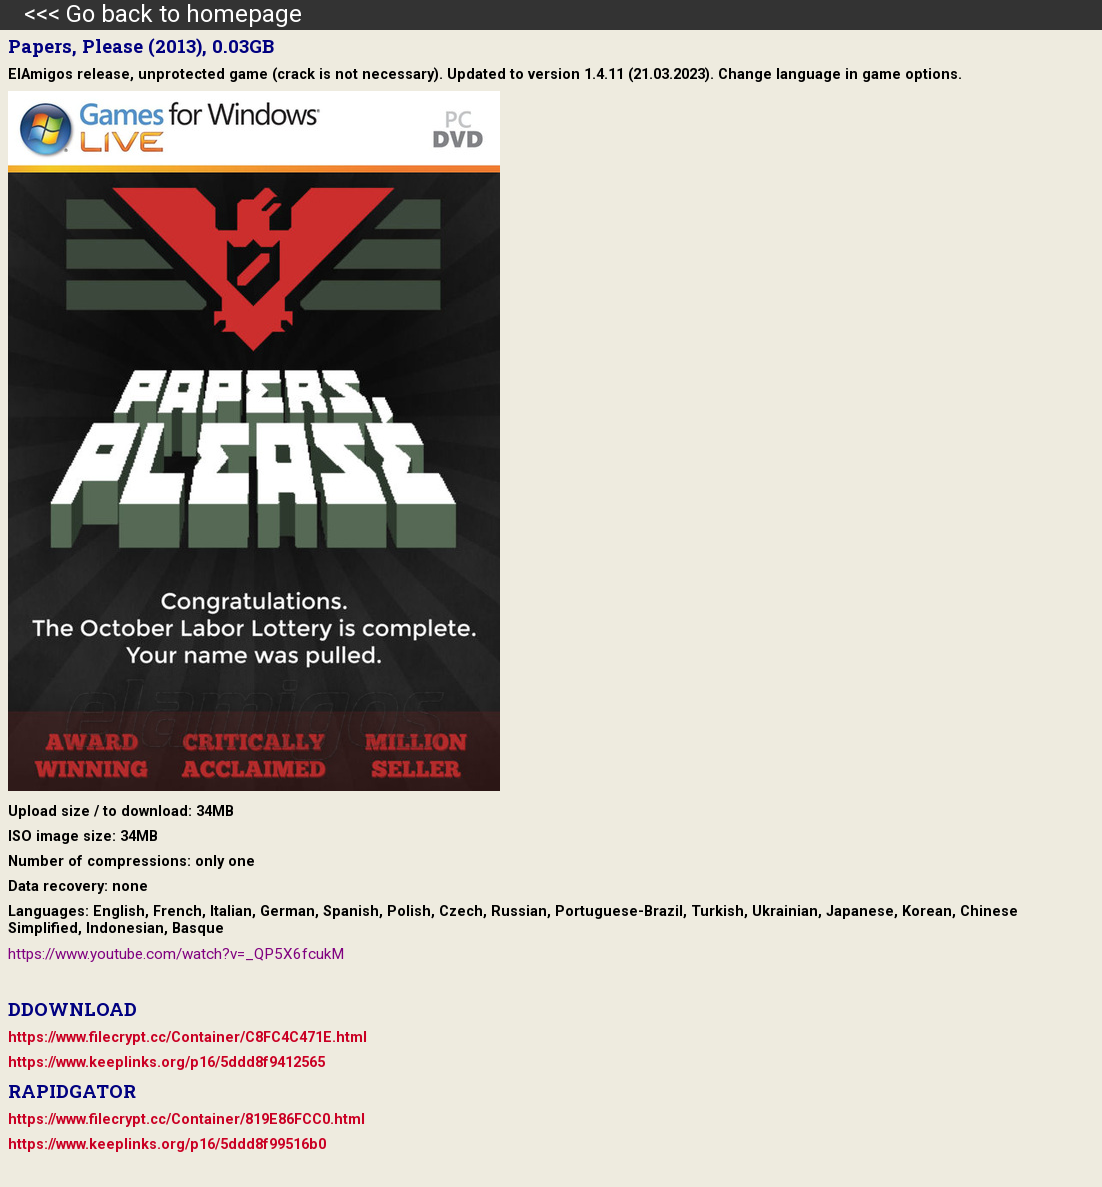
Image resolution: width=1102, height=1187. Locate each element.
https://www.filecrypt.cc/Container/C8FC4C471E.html (187, 1037)
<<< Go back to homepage (151, 14)
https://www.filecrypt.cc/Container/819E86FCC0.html (186, 1119)
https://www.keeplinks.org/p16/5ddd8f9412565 (166, 1062)
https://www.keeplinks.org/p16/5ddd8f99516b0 (167, 1144)
